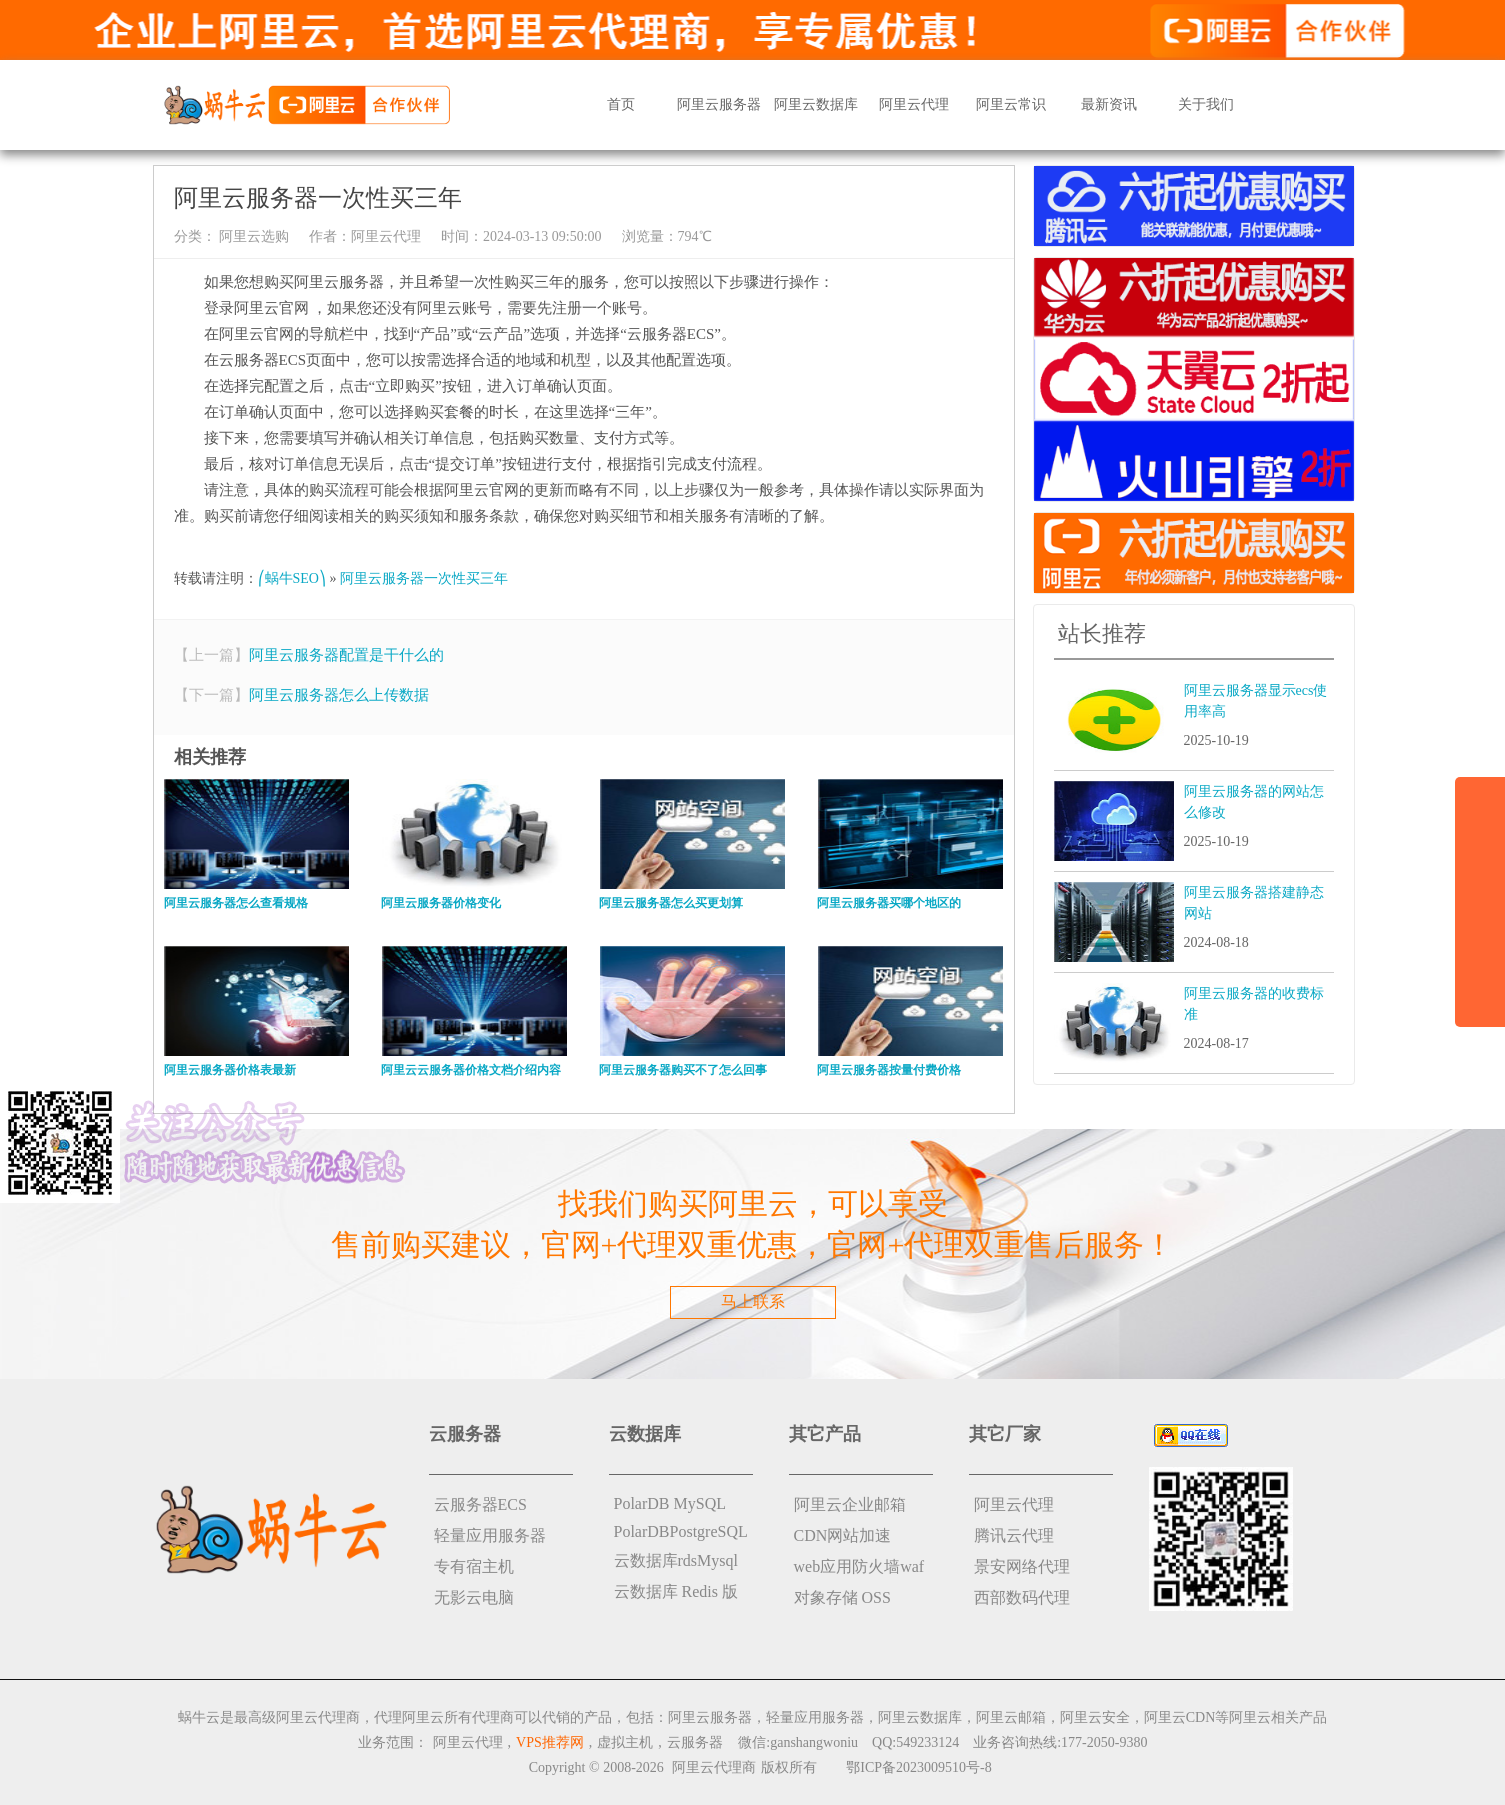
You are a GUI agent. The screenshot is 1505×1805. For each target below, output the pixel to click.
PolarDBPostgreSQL (681, 1531)
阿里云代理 (914, 104)
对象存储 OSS (842, 1597)
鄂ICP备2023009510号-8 (918, 1767)
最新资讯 (1109, 104)
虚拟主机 (625, 1742)
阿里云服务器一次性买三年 (424, 578)
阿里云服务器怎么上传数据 (339, 695)
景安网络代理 (1022, 1566)
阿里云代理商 (714, 1767)
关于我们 (1206, 104)
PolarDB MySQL (670, 1503)
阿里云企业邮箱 (850, 1504)
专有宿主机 (474, 1566)
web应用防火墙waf (859, 1566)
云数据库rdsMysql (676, 1560)
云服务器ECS (480, 1504)
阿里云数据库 (816, 104)
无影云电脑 (474, 1597)
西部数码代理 (1022, 1597)
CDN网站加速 (843, 1535)
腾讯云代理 (1014, 1535)
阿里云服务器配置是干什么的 (346, 655)
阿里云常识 (1011, 104)
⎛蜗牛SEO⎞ (292, 578)
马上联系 (753, 1301)
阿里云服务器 (719, 104)
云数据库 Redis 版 (676, 1591)
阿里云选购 (253, 236)
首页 (621, 104)
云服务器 (695, 1742)
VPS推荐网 (550, 1742)
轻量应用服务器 (490, 1535)
